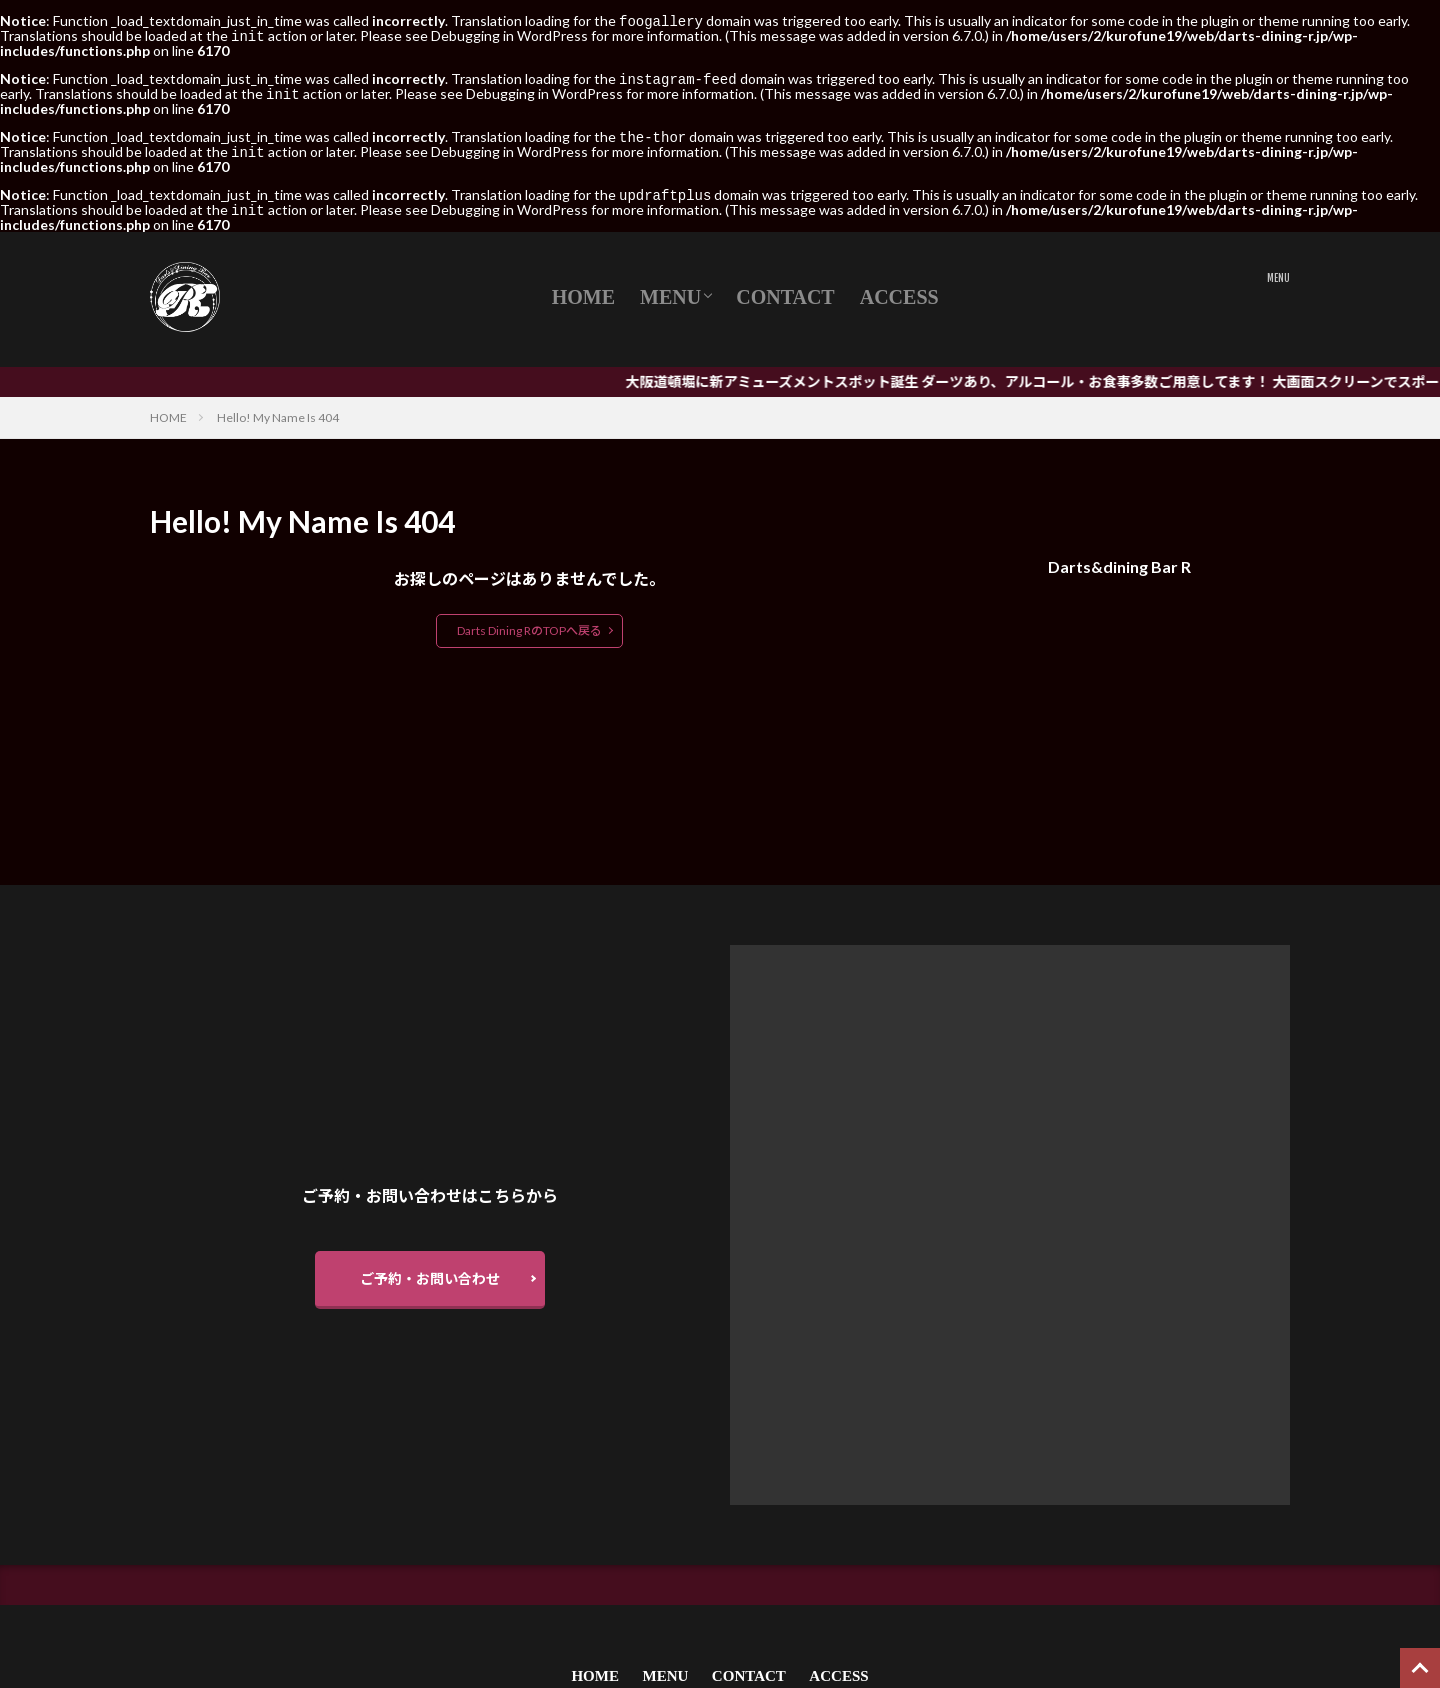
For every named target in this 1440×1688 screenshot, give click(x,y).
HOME (583, 289)
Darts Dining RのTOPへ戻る (529, 622)
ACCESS (899, 289)
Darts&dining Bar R (1119, 558)
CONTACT (785, 289)
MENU (670, 289)
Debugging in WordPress (509, 34)
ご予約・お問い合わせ (430, 1270)
